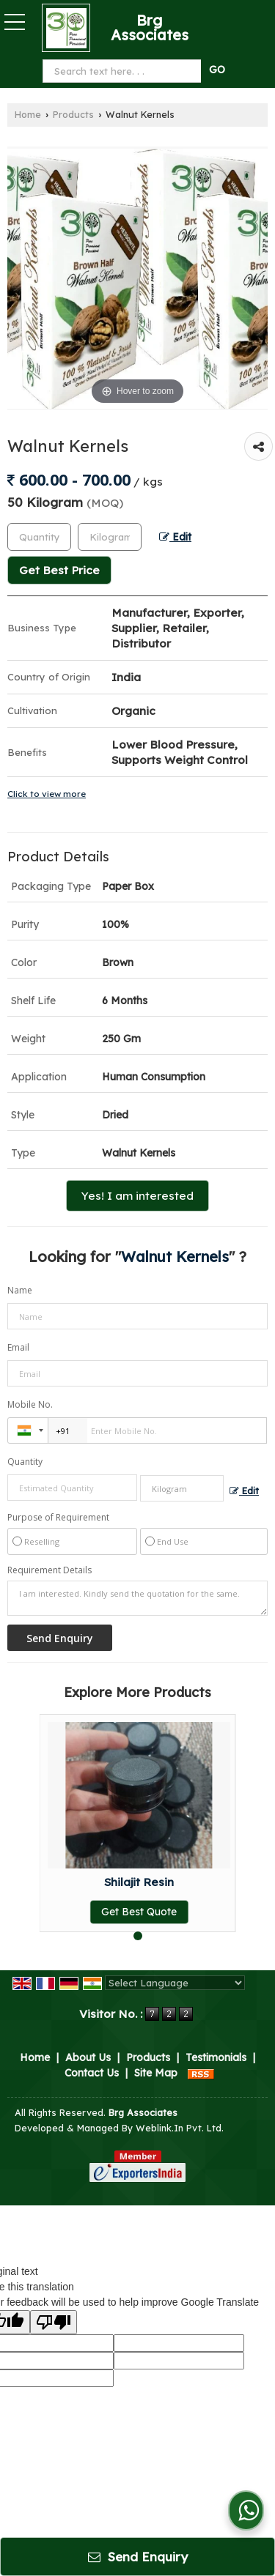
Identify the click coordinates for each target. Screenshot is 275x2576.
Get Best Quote (139, 1911)
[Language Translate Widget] (175, 1982)
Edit (175, 536)
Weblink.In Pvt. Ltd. (180, 2128)
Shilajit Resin (139, 1882)
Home (28, 114)
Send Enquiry (138, 2556)
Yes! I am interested (137, 1196)
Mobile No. (30, 1404)
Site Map (155, 2072)
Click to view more (46, 793)
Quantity (25, 1461)
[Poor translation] (53, 2322)
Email (18, 1347)
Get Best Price (59, 570)
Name (19, 1290)
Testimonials (216, 2057)
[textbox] (110, 537)
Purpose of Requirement (58, 1517)
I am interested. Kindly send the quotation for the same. (137, 1598)
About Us (88, 2057)
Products (73, 114)
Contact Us (92, 2072)
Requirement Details (49, 1570)
